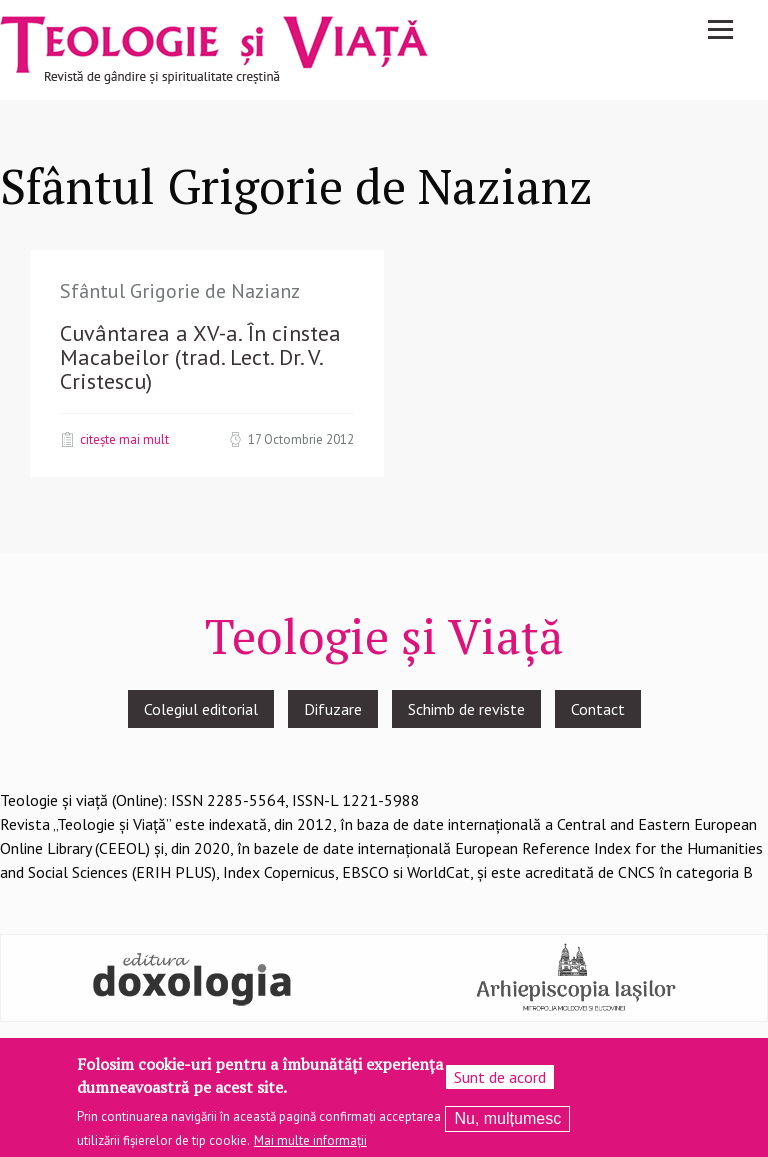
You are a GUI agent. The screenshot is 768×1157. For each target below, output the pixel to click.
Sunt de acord (500, 1077)
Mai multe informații (310, 1140)
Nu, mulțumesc (507, 1118)
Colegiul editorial (201, 709)
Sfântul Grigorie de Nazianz (180, 291)
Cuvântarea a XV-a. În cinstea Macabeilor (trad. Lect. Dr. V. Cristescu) (200, 357)
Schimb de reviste (466, 709)
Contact (598, 709)
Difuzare (333, 709)
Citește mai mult (124, 439)
